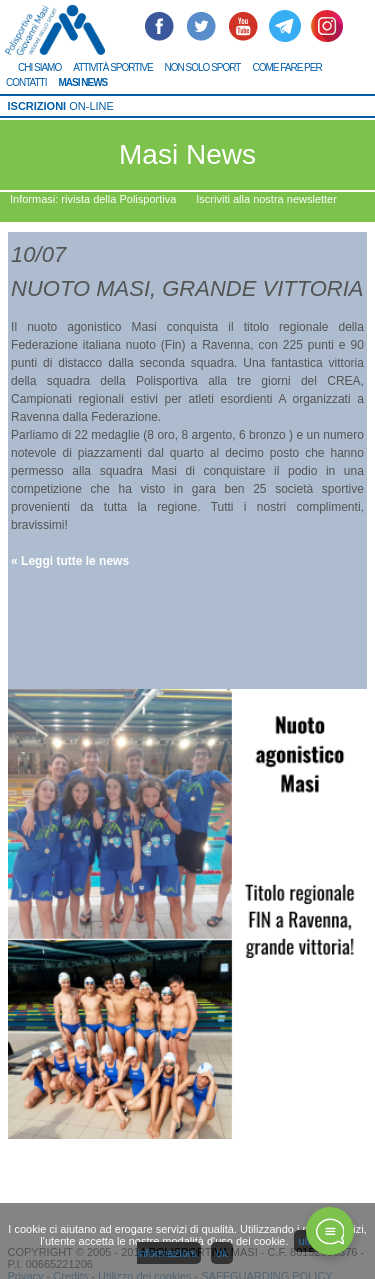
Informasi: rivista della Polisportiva (93, 199)
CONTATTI (26, 82)
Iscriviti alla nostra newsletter (266, 199)
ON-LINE (61, 106)
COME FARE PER (286, 67)
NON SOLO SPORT (203, 67)
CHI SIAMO (39, 67)
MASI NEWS (83, 82)
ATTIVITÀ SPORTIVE (112, 67)
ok (222, 1253)
